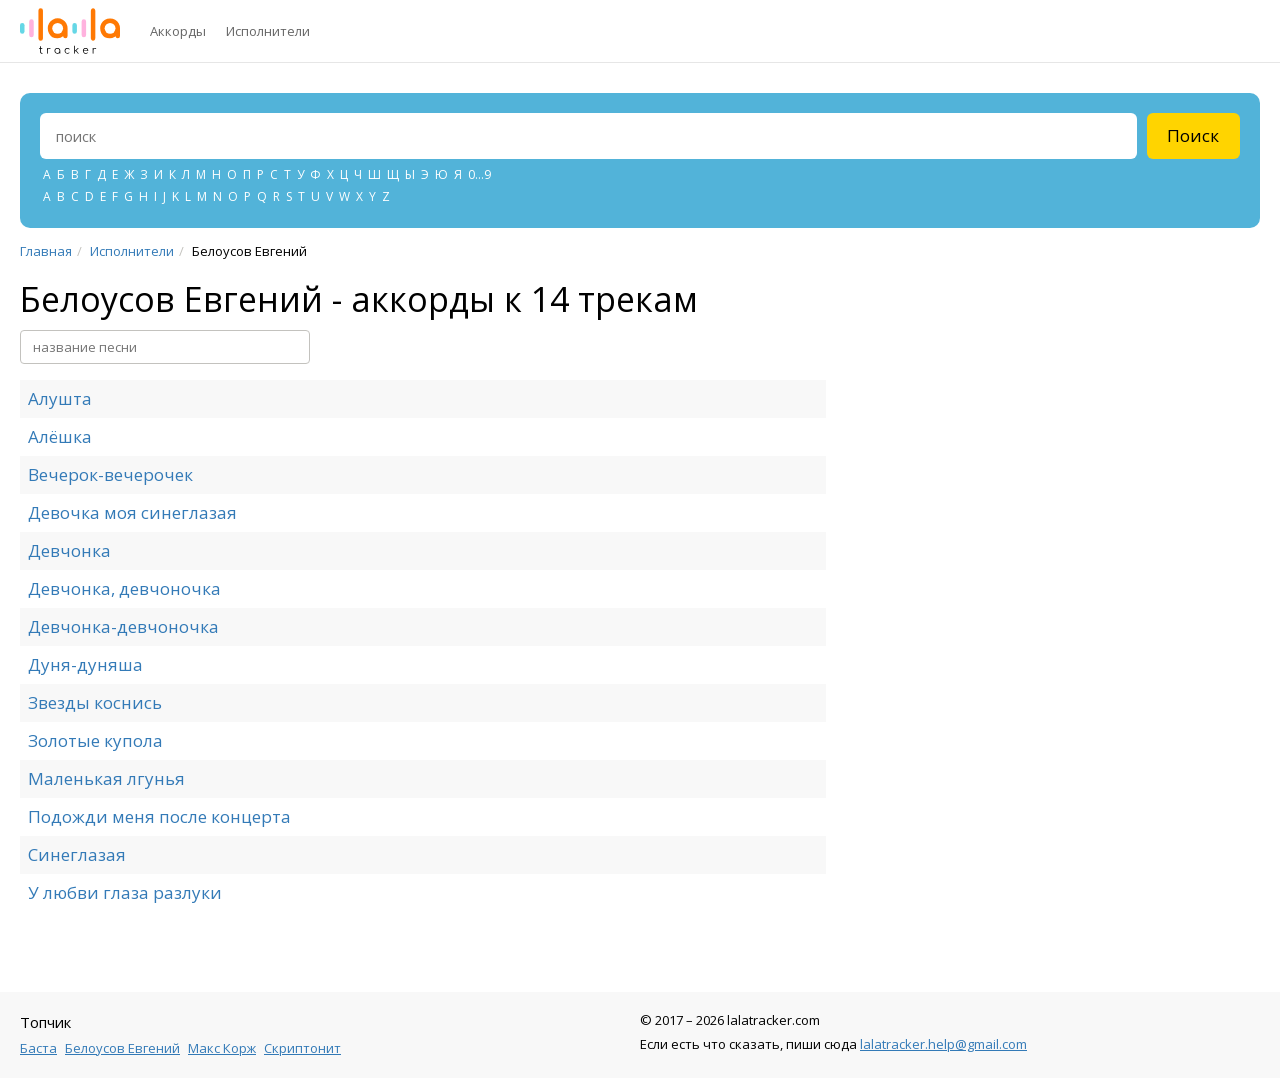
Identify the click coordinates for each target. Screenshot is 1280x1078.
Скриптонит (302, 1048)
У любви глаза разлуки (125, 892)
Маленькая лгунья (106, 778)
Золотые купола (95, 740)
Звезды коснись (95, 702)
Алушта (60, 398)
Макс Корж (222, 1048)
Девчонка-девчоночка (123, 626)
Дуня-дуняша (85, 664)
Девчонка (69, 550)
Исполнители (268, 31)
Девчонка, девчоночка (124, 588)
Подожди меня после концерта (159, 816)
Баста (38, 1048)
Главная (46, 251)
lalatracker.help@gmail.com (943, 1044)
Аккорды (178, 31)
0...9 (479, 174)
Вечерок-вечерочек (110, 474)
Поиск (1193, 135)
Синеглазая (77, 854)
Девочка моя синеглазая (132, 512)
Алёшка (60, 436)
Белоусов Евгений (122, 1048)
